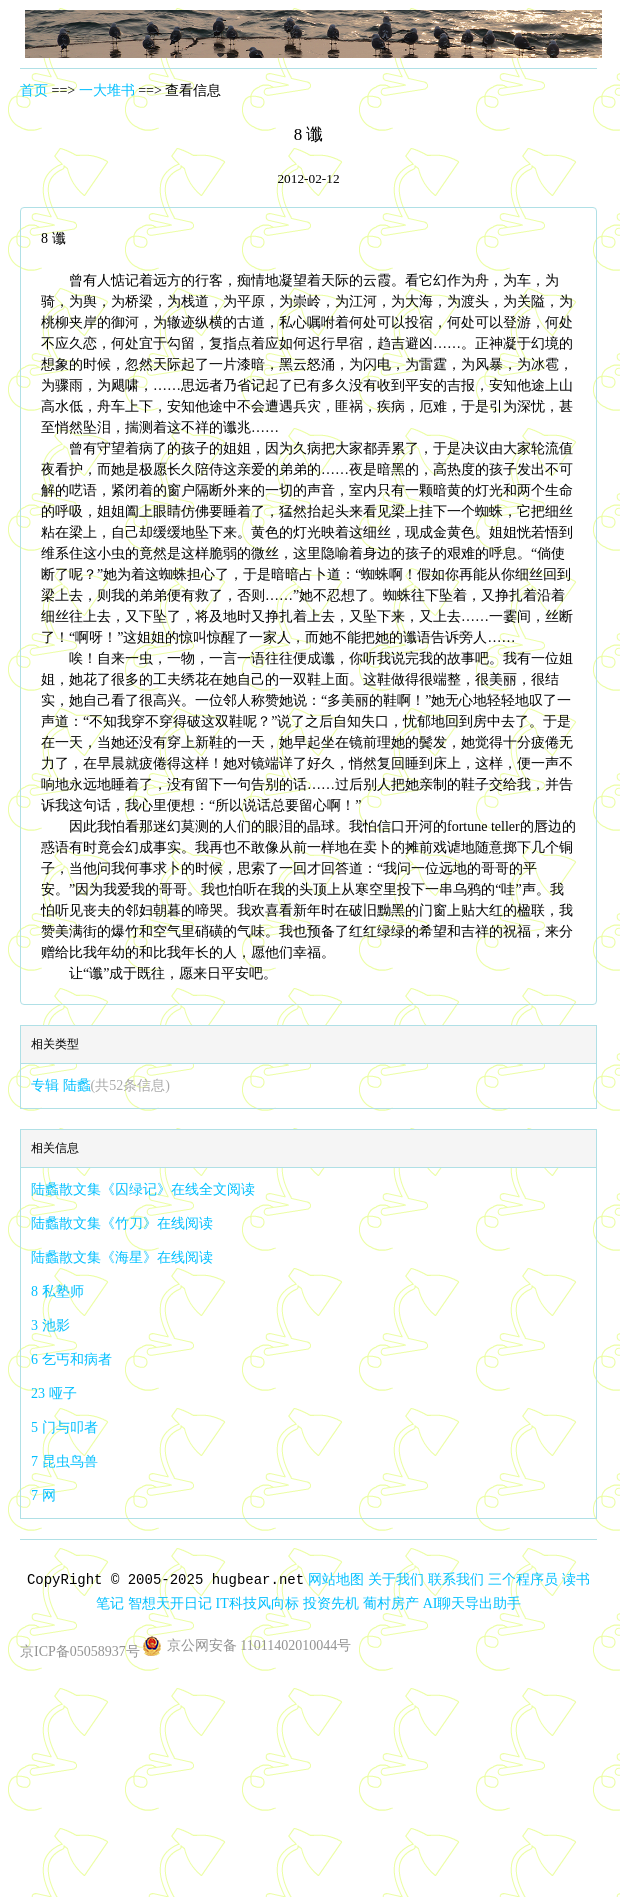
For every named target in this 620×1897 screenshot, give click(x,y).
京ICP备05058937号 (80, 1651)
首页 (34, 90)
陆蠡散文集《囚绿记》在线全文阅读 (143, 1189)
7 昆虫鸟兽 (64, 1461)
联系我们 (456, 1579)
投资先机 (331, 1603)
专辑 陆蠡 (100, 1085)
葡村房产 (391, 1603)
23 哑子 (54, 1393)
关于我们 (396, 1579)
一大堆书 (107, 90)
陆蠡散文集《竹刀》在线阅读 (122, 1223)
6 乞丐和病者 (71, 1359)
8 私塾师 (57, 1291)
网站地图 (336, 1579)
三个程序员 (523, 1579)
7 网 (43, 1495)
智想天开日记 (170, 1603)
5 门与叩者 (64, 1427)
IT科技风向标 (257, 1603)
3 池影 (50, 1325)
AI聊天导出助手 (472, 1603)
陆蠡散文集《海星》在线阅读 (122, 1257)
